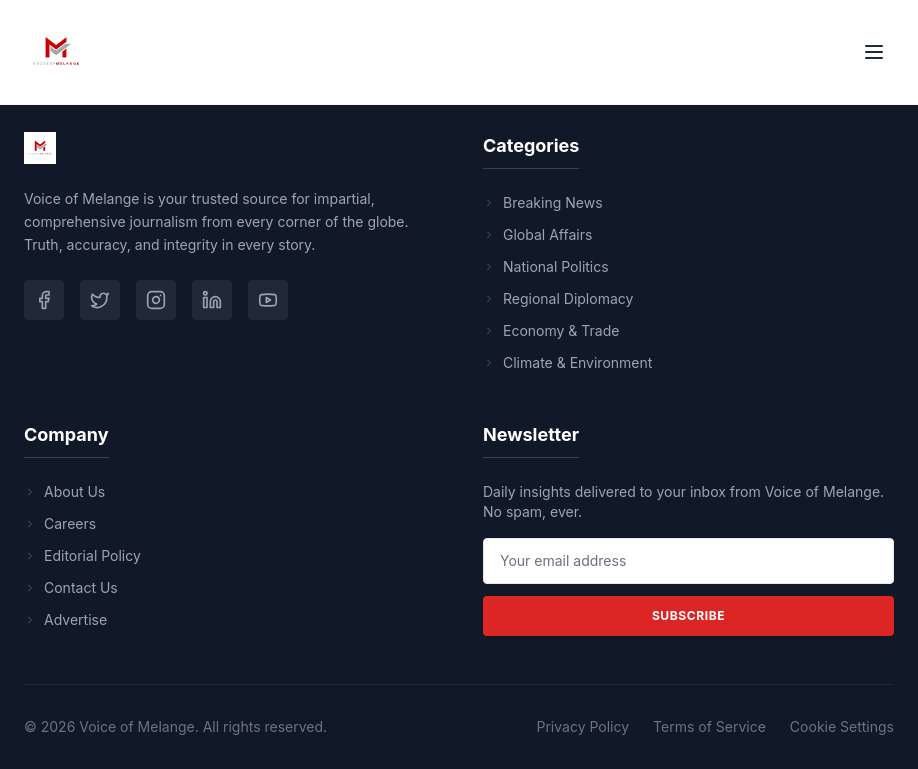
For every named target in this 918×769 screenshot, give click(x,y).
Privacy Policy (583, 726)
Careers (60, 523)
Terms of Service (709, 726)
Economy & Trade (551, 330)
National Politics (546, 266)
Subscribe (688, 615)
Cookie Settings (842, 726)
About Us (64, 491)
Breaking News (543, 202)
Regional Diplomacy (558, 298)
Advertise (65, 619)
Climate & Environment (567, 362)
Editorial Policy (82, 555)
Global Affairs (537, 234)
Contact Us (71, 587)
